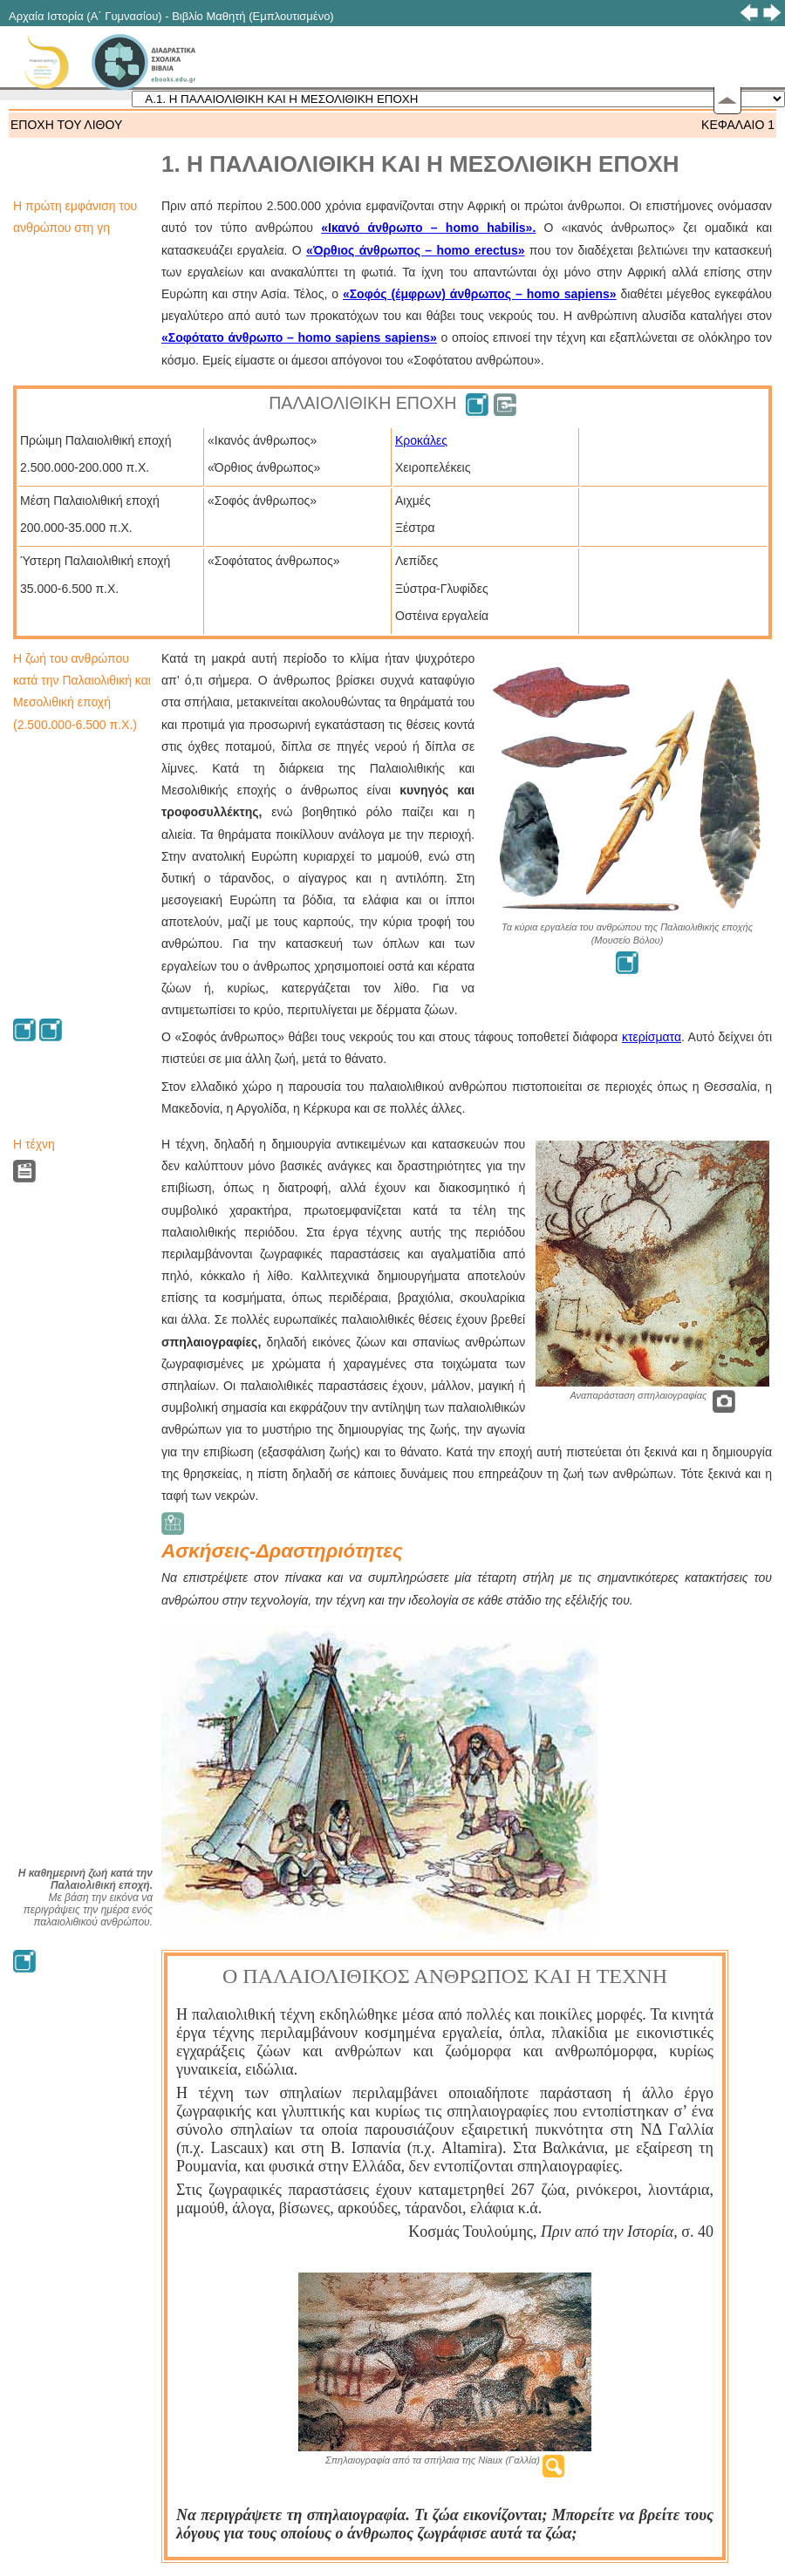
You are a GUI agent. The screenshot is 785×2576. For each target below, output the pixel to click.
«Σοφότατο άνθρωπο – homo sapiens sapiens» (299, 337)
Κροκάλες (421, 440)
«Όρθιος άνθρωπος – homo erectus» (415, 250)
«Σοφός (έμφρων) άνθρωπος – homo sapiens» (480, 294)
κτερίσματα (651, 1037)
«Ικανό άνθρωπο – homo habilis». (428, 228)
